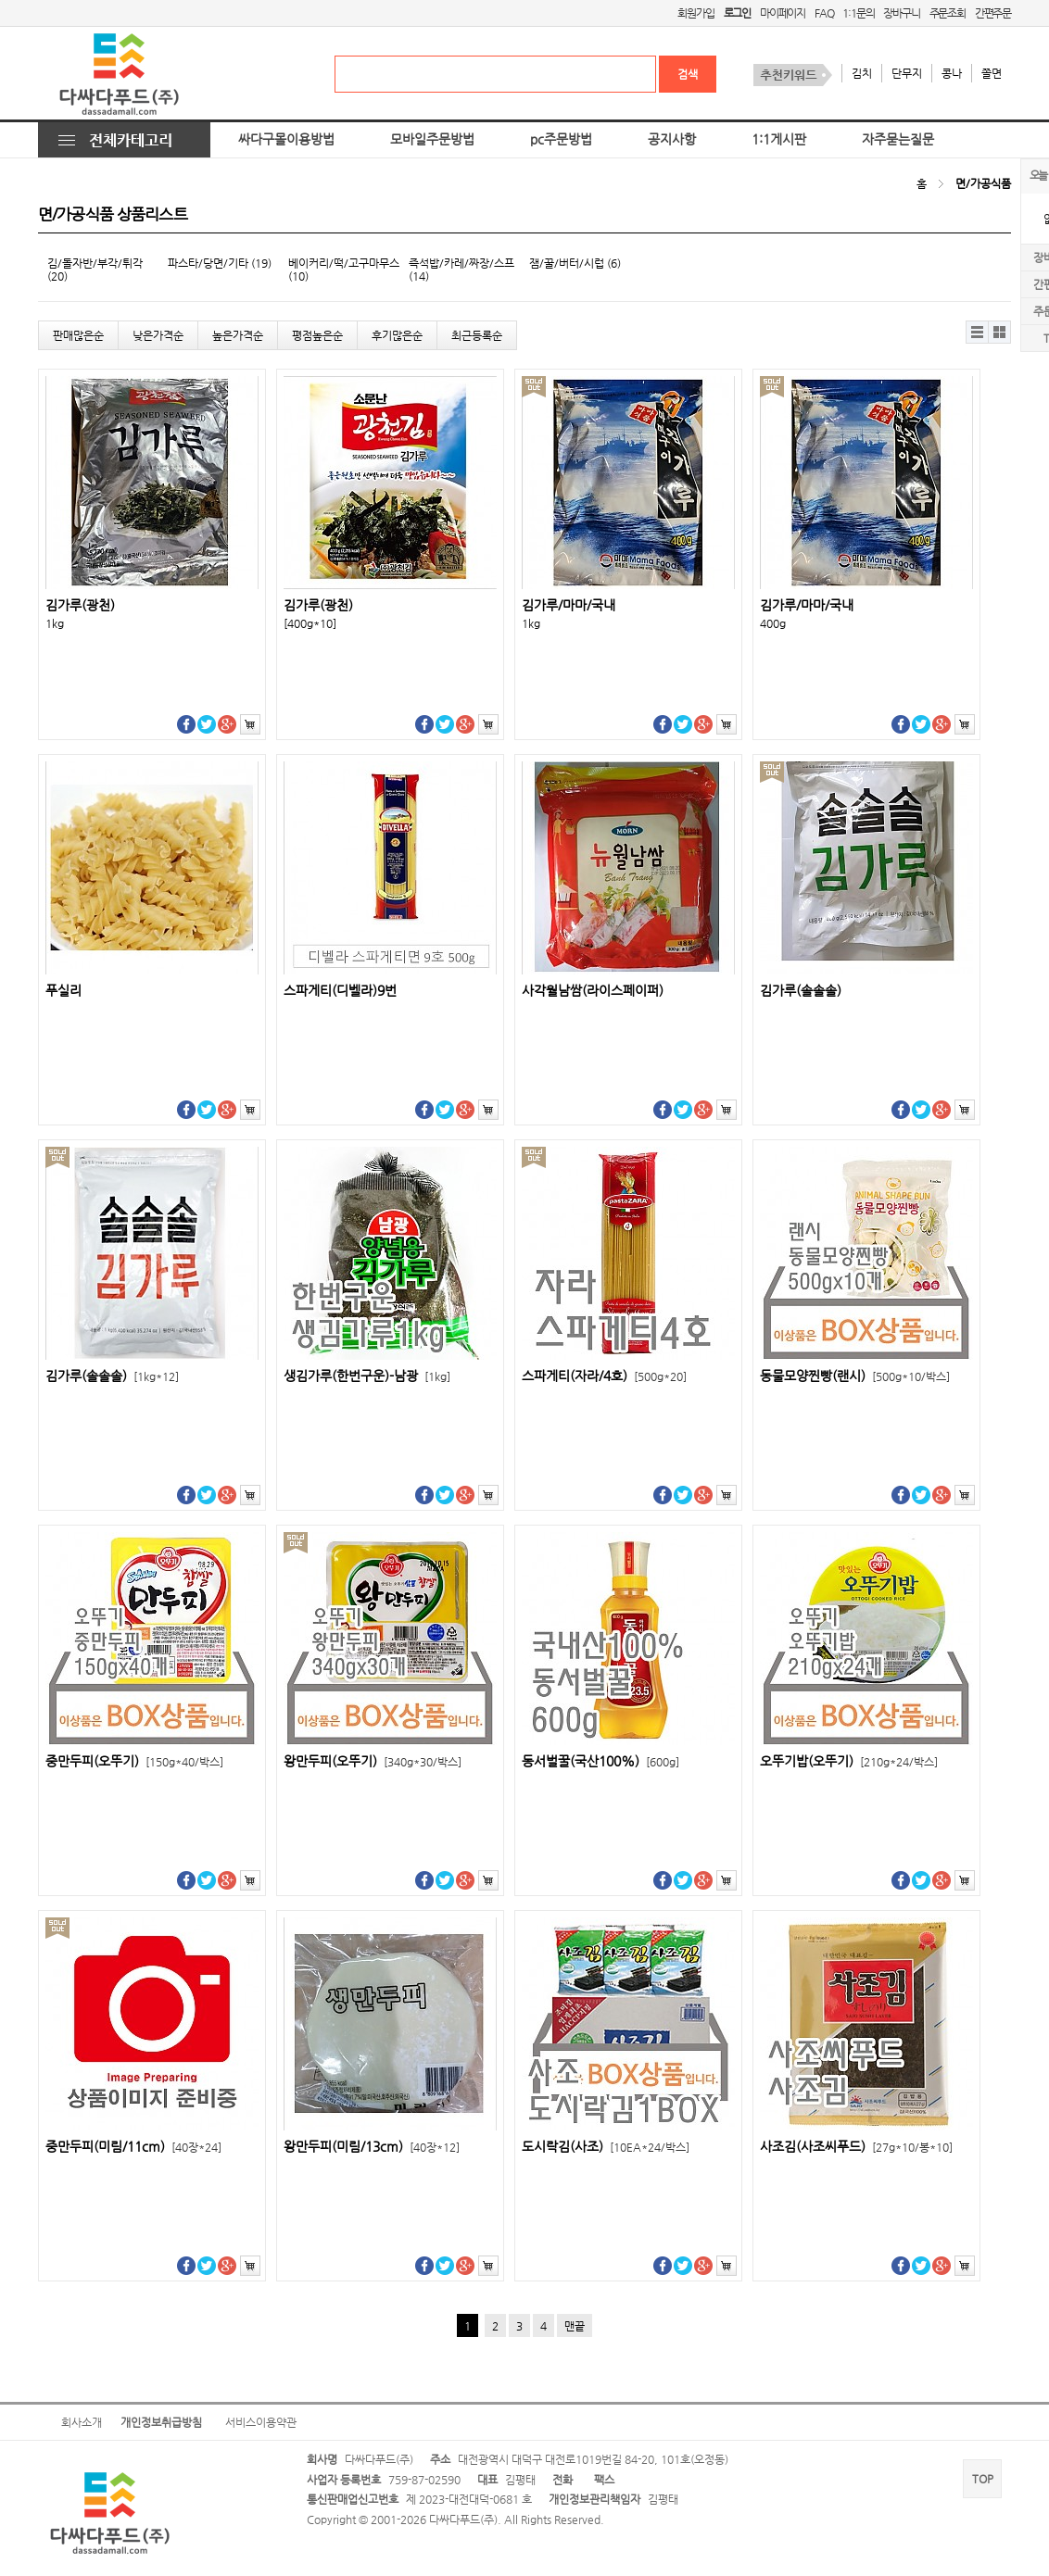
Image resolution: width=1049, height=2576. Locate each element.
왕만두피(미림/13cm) (372, 2147)
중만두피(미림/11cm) (133, 2147)
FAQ (824, 12)
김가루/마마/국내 (568, 605)
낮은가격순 (158, 335)
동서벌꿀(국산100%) (600, 1761)
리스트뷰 (977, 332)
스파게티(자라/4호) (604, 1376)
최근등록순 (476, 335)
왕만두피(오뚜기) (372, 1761)
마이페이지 (782, 12)
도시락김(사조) (605, 2147)
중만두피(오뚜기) (134, 1761)
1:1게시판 (779, 139)
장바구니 (901, 12)
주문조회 (947, 12)
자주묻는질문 (898, 139)
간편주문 (993, 12)
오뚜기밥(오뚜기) (849, 1761)
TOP (982, 2478)
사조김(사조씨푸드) (856, 2147)
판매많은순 (78, 335)
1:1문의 (858, 12)
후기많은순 (397, 335)
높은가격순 (237, 335)
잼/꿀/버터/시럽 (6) (575, 263)
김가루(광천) (80, 605)
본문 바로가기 (0, 0)
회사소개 (81, 2422)
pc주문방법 (561, 139)
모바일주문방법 (432, 139)
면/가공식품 (983, 183)
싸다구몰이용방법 (286, 139)
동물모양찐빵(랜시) (855, 1376)
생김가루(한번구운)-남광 (367, 1376)
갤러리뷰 (999, 332)
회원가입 (695, 12)
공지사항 (672, 139)
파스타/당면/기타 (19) (220, 263)
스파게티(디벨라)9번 (340, 991)
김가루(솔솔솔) (800, 991)
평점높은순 (317, 335)
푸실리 (63, 991)
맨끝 (574, 2325)
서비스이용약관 (261, 2422)
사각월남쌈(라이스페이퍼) (593, 991)
